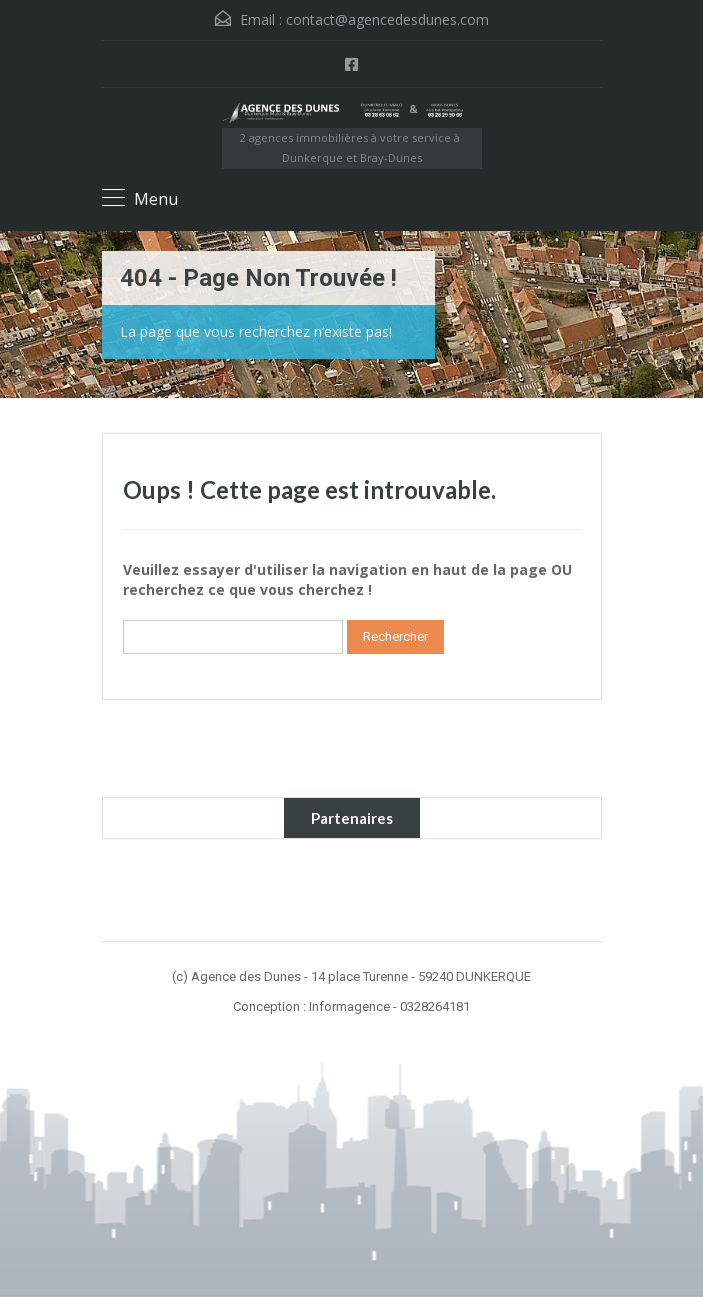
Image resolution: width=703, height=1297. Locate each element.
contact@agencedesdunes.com (387, 19)
